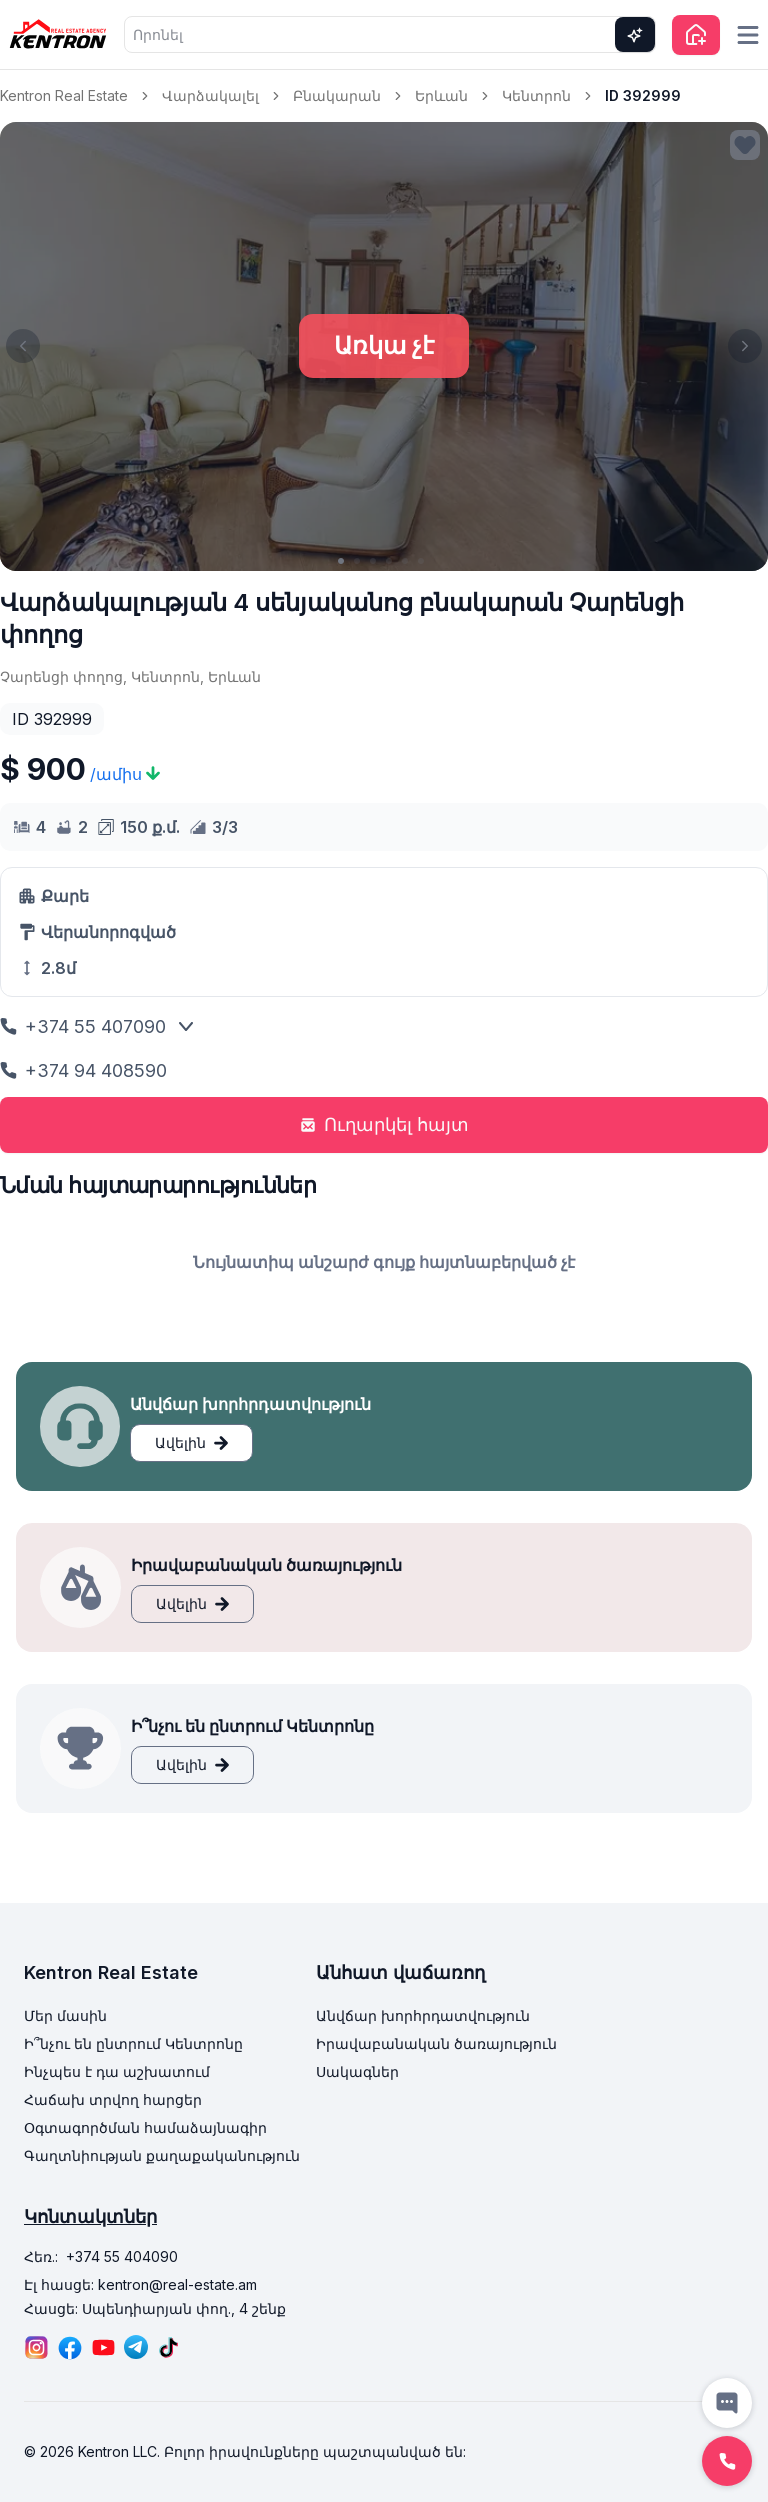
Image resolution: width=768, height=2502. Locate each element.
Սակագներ (357, 2071)
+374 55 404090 (122, 2256)
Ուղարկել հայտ (384, 1124)
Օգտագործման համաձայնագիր (145, 2127)
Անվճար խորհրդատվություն (423, 2015)
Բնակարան (337, 95)
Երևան (441, 95)
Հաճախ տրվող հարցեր (113, 2099)
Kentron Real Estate (64, 95)
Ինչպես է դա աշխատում (117, 2071)
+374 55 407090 (83, 1026)
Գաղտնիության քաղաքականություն (162, 2155)
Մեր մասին (65, 2015)
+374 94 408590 (83, 1070)
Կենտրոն (536, 95)
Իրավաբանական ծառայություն (436, 2043)
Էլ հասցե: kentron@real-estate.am (140, 2284)
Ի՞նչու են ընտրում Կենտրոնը (133, 2043)
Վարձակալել (210, 95)
